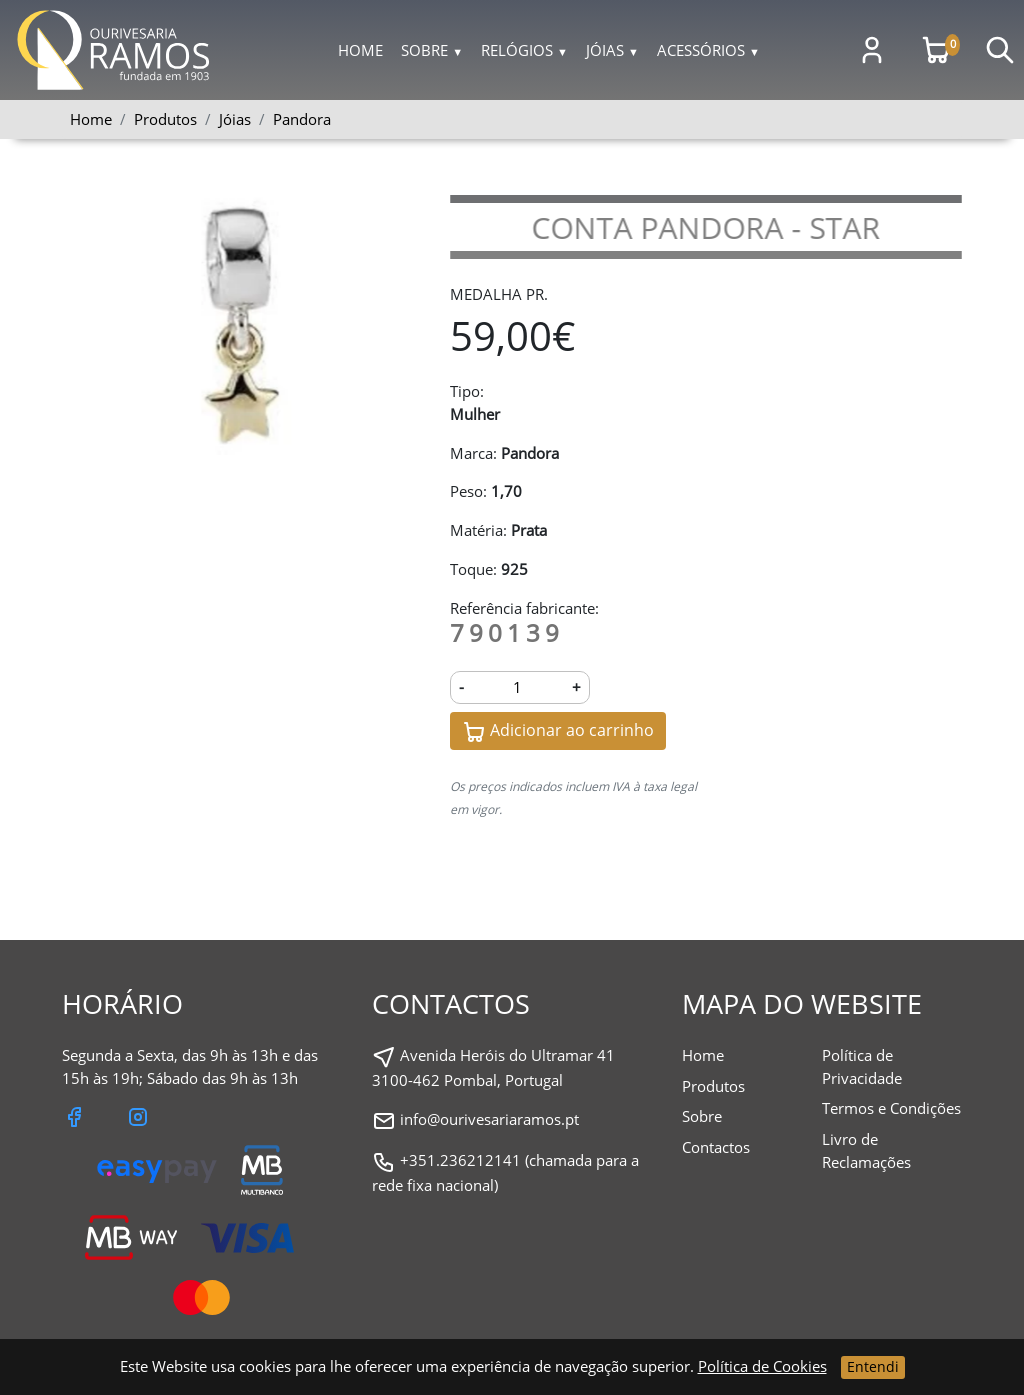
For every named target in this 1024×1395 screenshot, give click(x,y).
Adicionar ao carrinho (558, 731)
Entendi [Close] (873, 1366)
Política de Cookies (762, 1366)
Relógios (524, 50)
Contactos (716, 1147)
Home (360, 50)
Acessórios (708, 50)
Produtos (713, 1086)
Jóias (612, 50)
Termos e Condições (891, 1108)
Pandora (302, 119)
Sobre (432, 50)
